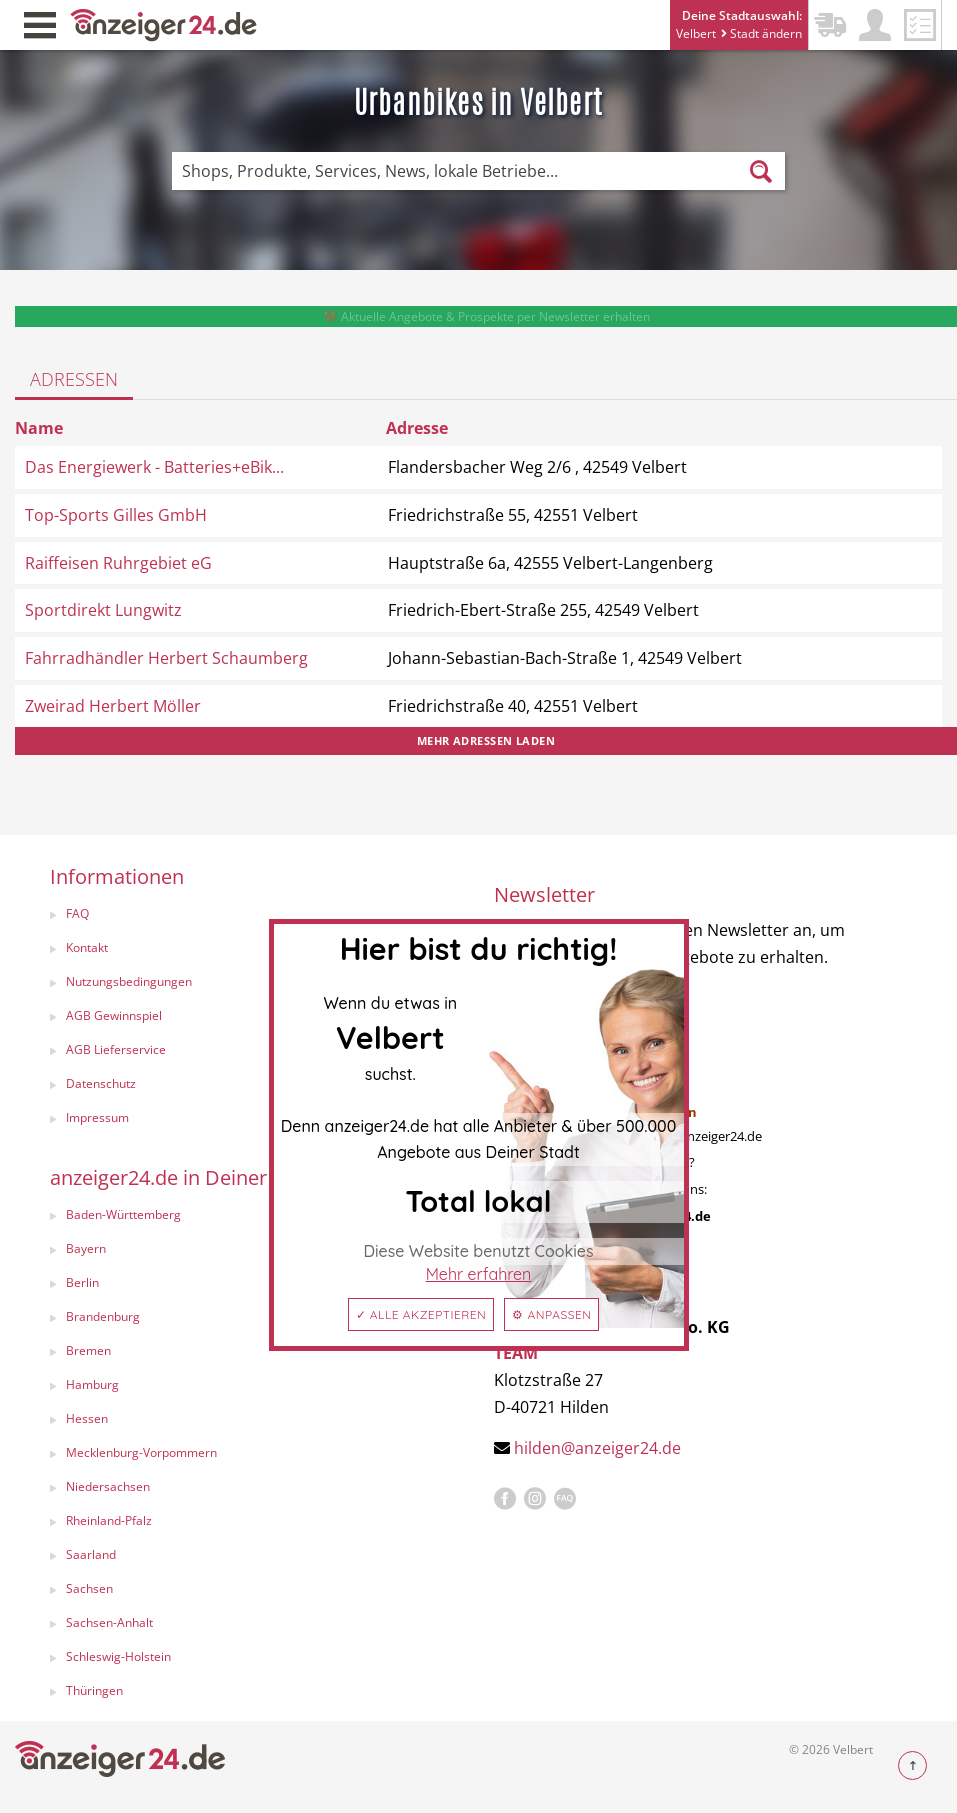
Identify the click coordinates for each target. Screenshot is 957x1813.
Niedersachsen (108, 1486)
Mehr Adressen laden (486, 740)
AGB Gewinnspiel (114, 1015)
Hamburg (92, 1384)
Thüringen (94, 1690)
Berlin (82, 1282)
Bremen (88, 1350)
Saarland (91, 1554)
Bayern (86, 1248)
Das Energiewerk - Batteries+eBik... (154, 467)
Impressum (97, 1117)
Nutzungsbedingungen (129, 981)
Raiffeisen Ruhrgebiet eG (118, 563)
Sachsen (89, 1588)
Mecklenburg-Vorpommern (141, 1452)
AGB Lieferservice (116, 1049)
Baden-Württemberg (123, 1214)
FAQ (77, 913)
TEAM (516, 1353)
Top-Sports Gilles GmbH (116, 515)
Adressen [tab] (74, 379)
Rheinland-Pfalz (109, 1520)
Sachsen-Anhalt (109, 1622)
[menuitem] (252, 916)
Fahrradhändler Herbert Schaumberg (166, 658)
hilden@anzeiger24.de (597, 1448)
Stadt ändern (761, 33)
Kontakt (87, 947)
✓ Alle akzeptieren (421, 1314)
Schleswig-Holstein (118, 1656)
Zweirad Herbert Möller (113, 706)
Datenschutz (101, 1083)
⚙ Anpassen (551, 1314)
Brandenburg (103, 1316)
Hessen (87, 1418)
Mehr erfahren (479, 1274)
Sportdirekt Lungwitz (103, 610)
